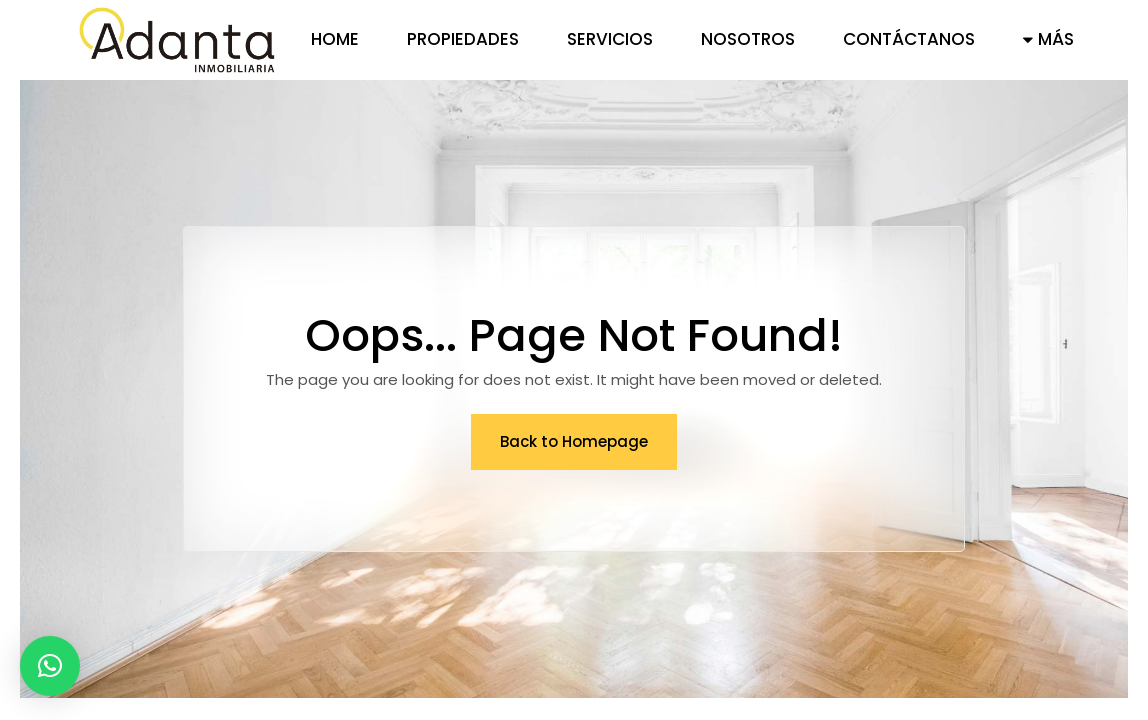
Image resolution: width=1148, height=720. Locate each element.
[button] (50, 666)
